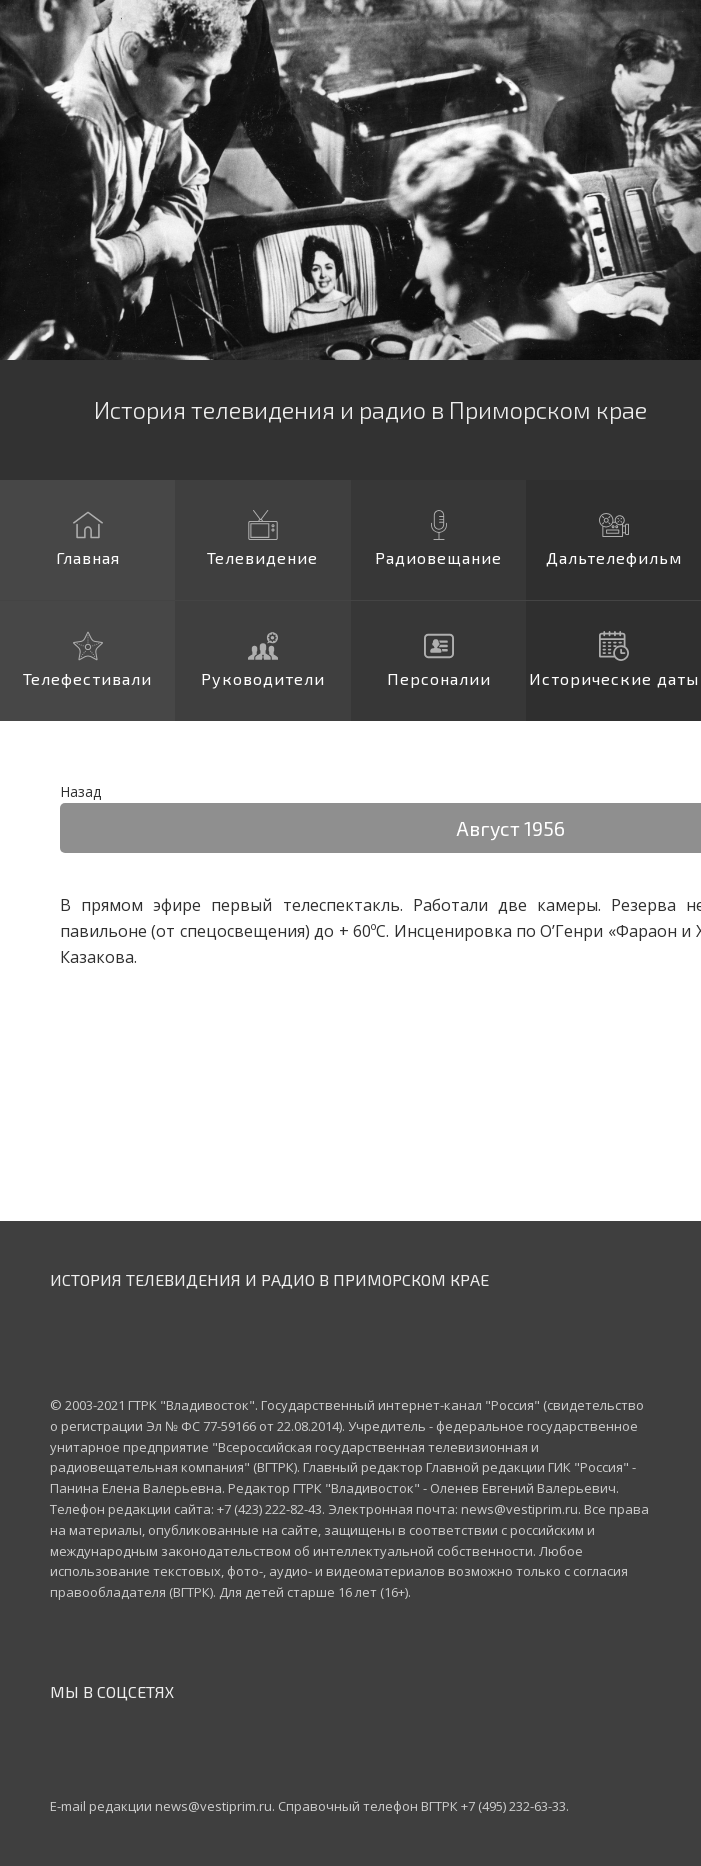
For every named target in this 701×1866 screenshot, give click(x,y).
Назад (80, 791)
